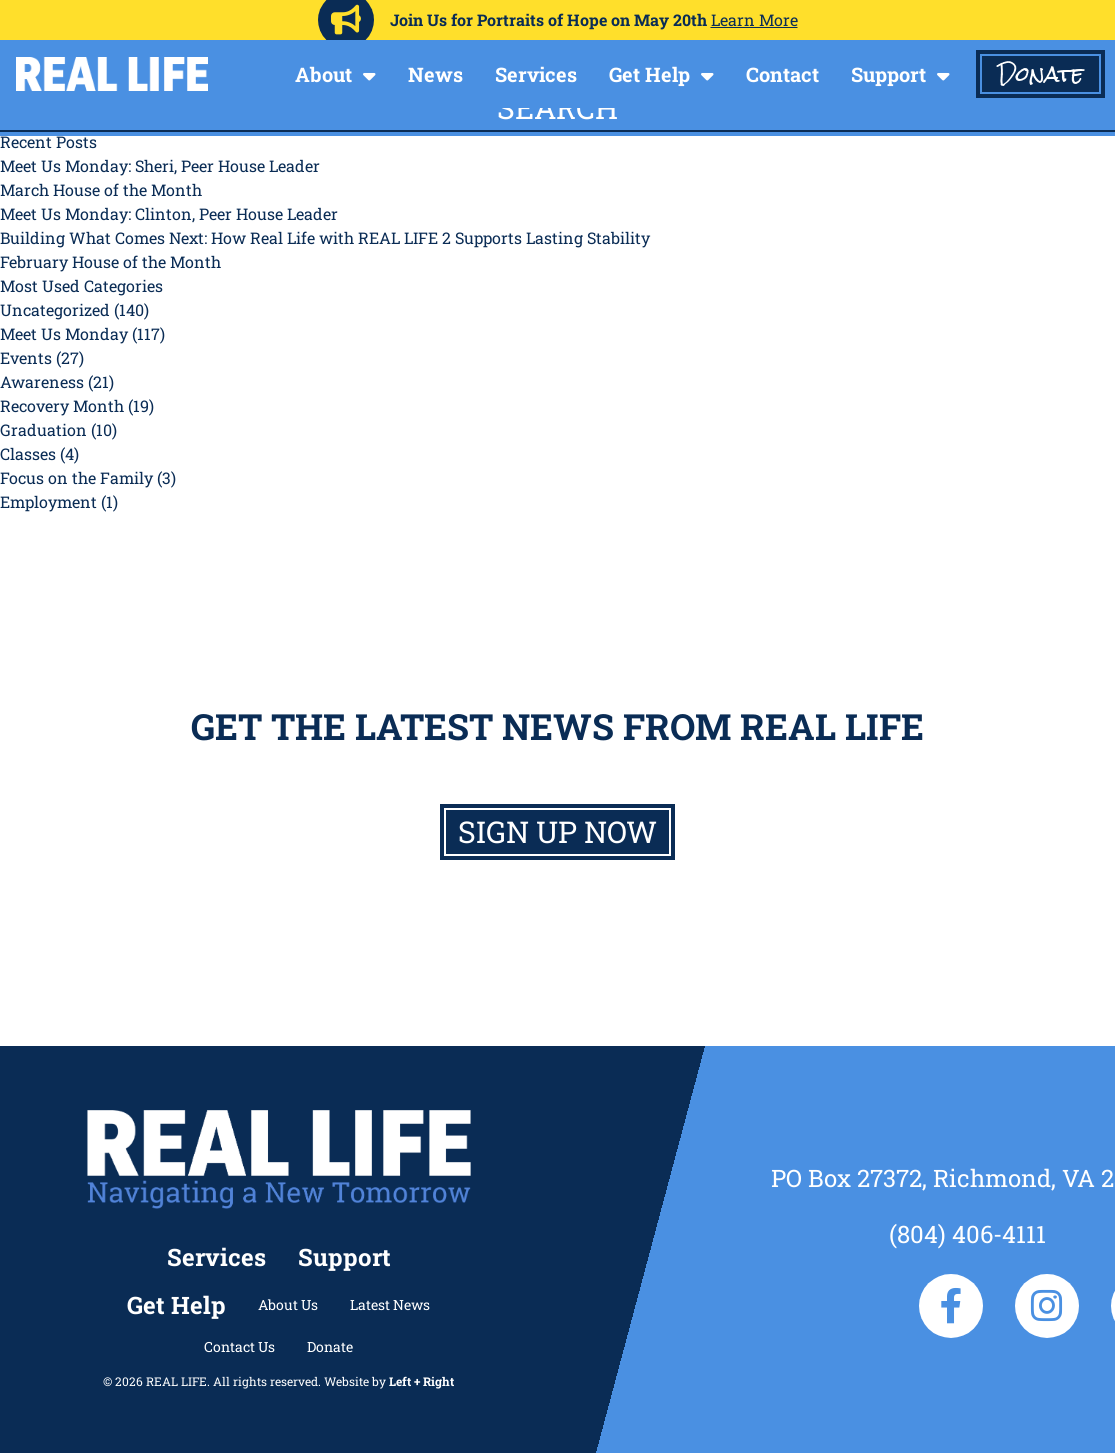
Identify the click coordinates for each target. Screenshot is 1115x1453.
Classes (28, 453)
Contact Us (239, 1346)
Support (888, 74)
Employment (48, 501)
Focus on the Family (76, 477)
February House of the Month (110, 261)
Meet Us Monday (64, 333)
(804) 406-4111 (967, 1234)
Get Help (649, 74)
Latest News (390, 1304)
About (323, 74)
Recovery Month (62, 405)
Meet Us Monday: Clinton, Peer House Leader (169, 213)
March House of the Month (101, 189)
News (435, 74)
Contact (782, 74)
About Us (288, 1304)
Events (26, 357)
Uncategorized (55, 309)
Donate (1040, 74)
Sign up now (557, 831)
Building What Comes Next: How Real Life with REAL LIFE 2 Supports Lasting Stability (325, 237)
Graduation (43, 429)
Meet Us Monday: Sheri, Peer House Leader (160, 165)
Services (536, 74)
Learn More (754, 19)
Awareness (42, 381)
